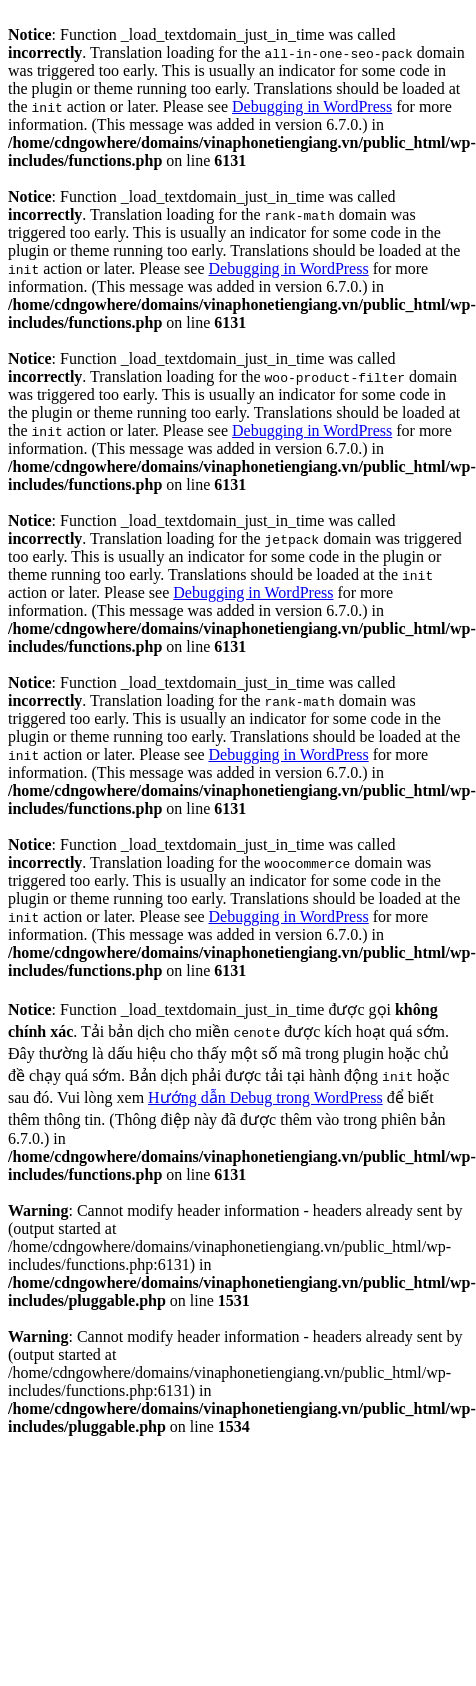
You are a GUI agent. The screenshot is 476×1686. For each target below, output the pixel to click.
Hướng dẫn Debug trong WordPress (265, 1097)
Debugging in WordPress (312, 106)
